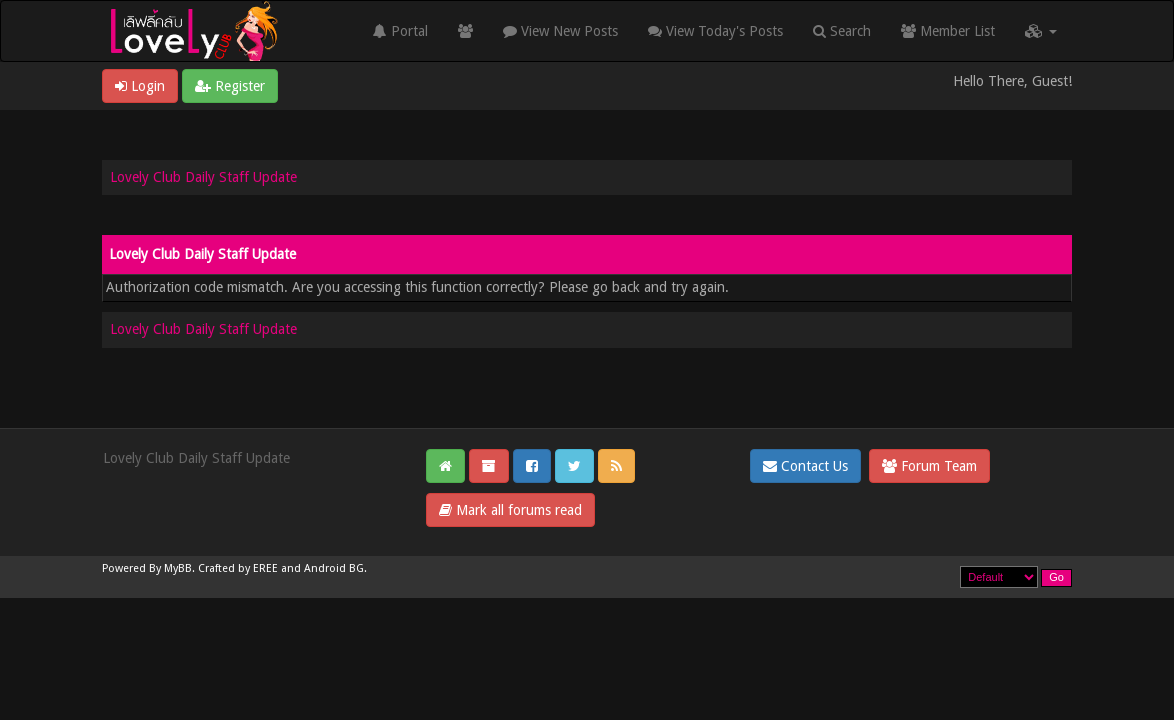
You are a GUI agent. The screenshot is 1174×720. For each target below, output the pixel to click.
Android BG (334, 568)
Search (842, 31)
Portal (400, 31)
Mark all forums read (510, 510)
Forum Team (929, 466)
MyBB (178, 568)
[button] (1041, 31)
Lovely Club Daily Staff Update (203, 177)
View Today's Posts (715, 31)
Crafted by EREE (238, 568)
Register (230, 86)
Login (140, 86)
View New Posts (560, 31)
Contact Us (805, 466)
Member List (948, 31)
